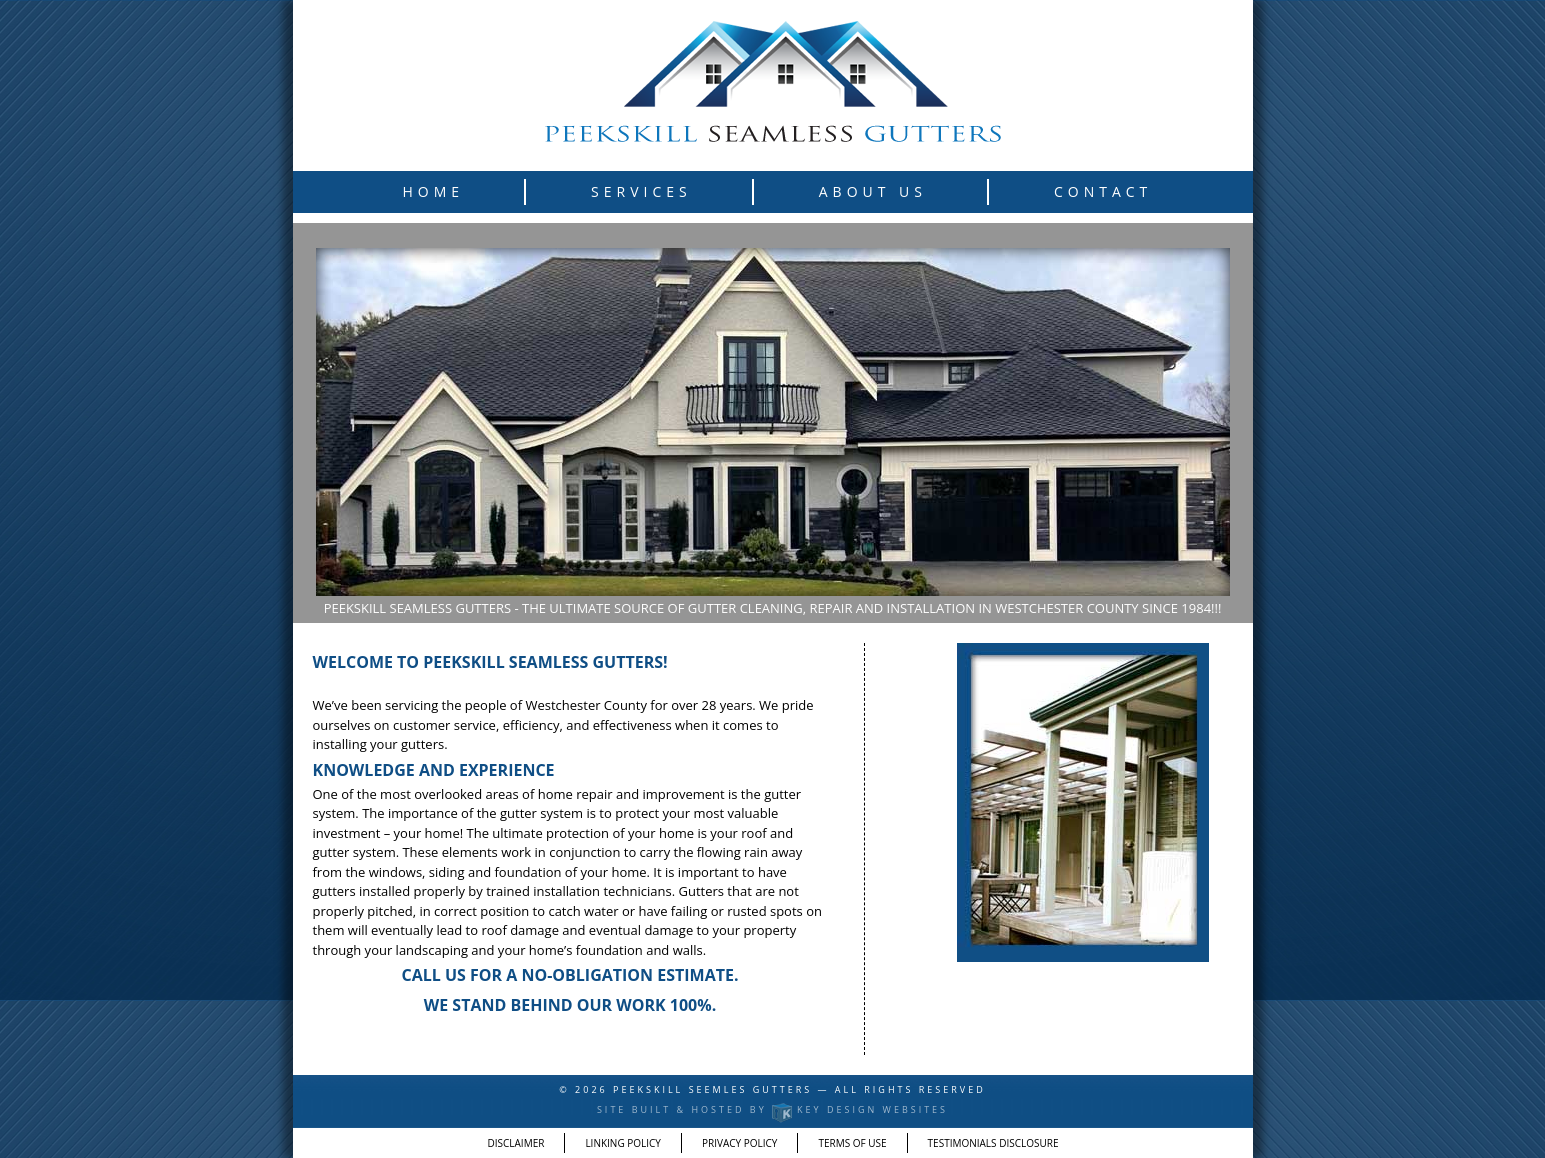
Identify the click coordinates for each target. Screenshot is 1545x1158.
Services (641, 191)
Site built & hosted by (772, 1109)
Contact (1103, 191)
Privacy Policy (739, 1143)
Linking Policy (623, 1143)
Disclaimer (516, 1143)
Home (434, 191)
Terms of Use (852, 1143)
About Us (873, 191)
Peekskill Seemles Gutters (715, 1089)
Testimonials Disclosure (993, 1143)
